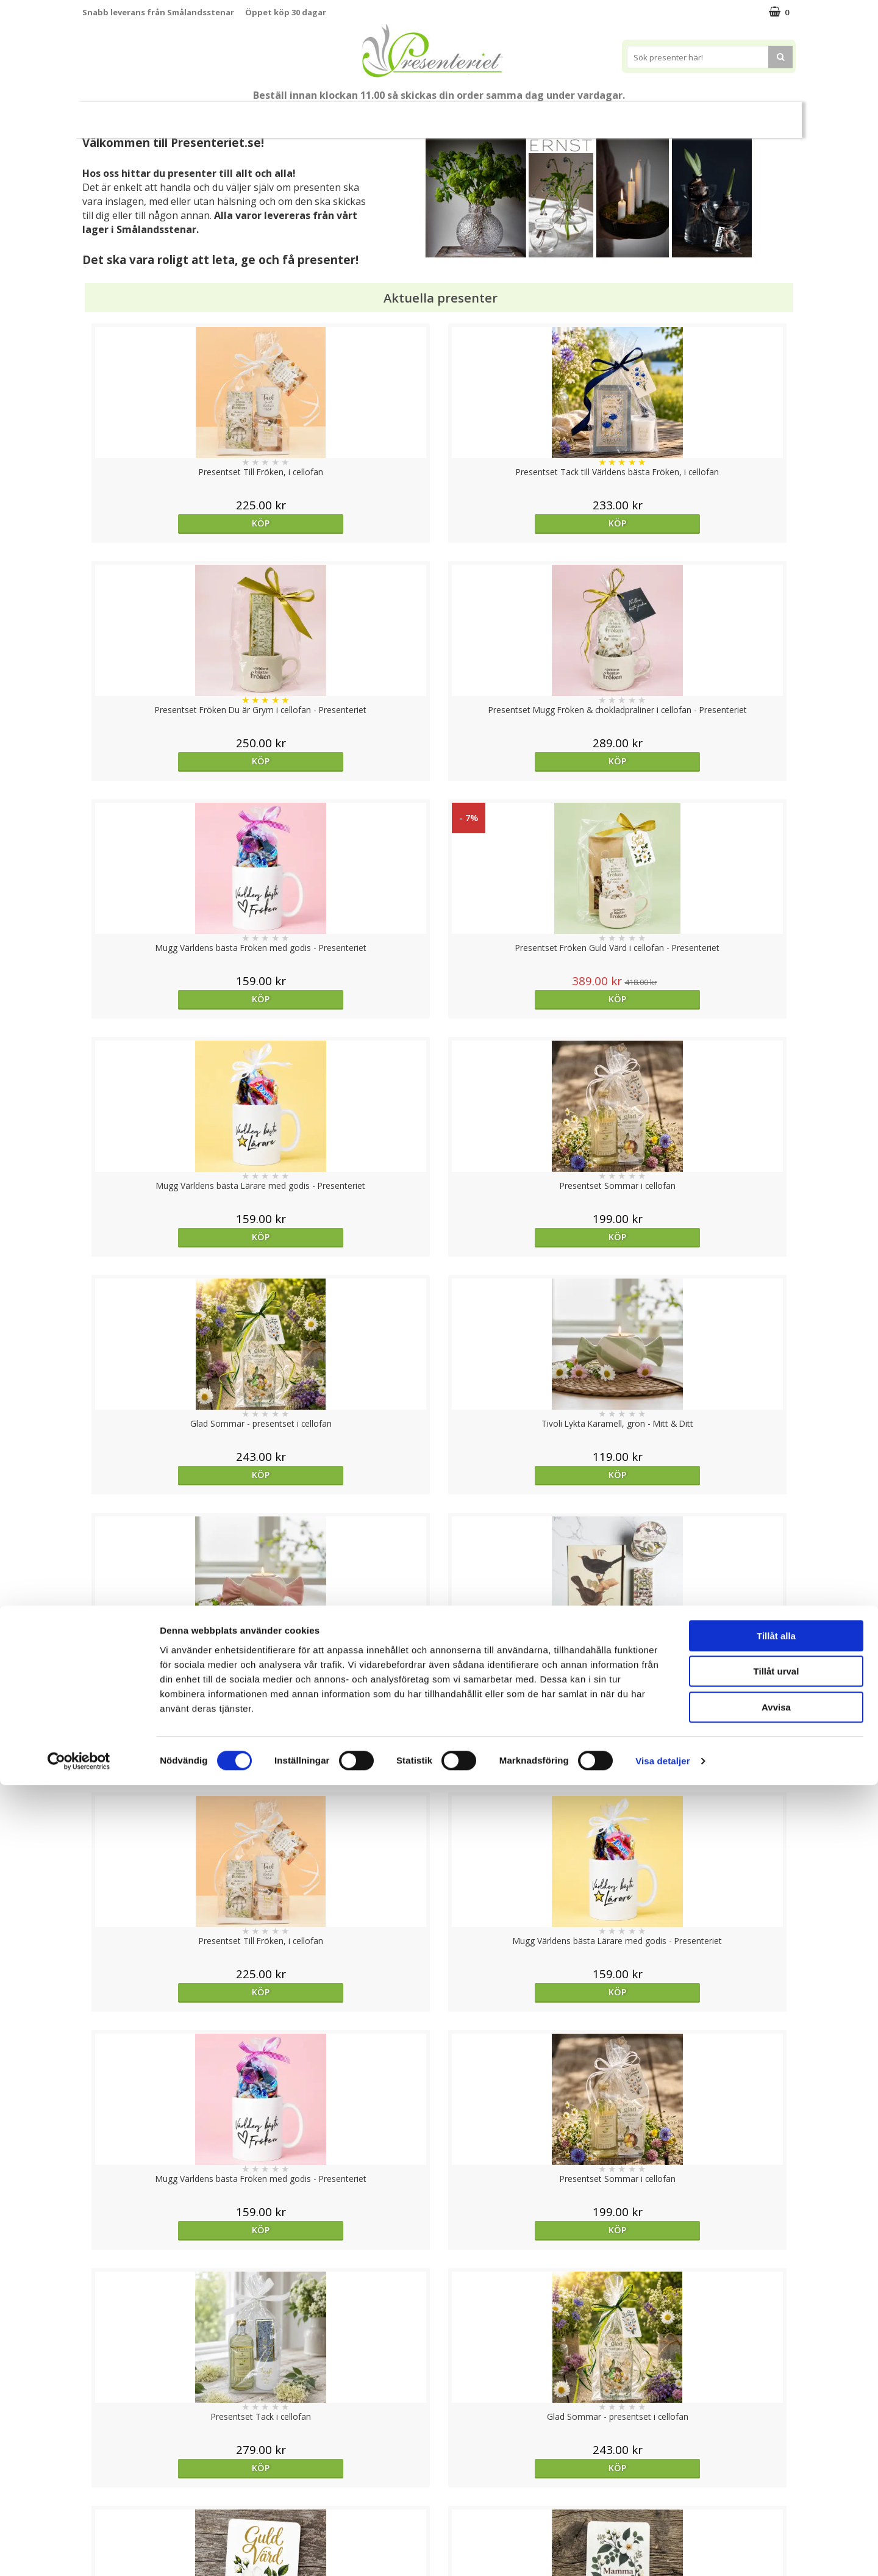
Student (263, 115)
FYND (754, 115)
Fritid (607, 114)
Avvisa (776, 2498)
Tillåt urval (776, 2463)
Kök (560, 114)
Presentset (379, 114)
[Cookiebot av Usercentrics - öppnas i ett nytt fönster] (79, 2552)
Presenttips (452, 114)
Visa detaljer (662, 2552)
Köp (171, 523)
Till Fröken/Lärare (192, 114)
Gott (655, 114)
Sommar (313, 115)
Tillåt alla (776, 2427)
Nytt (122, 115)
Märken (708, 114)
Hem (514, 114)
